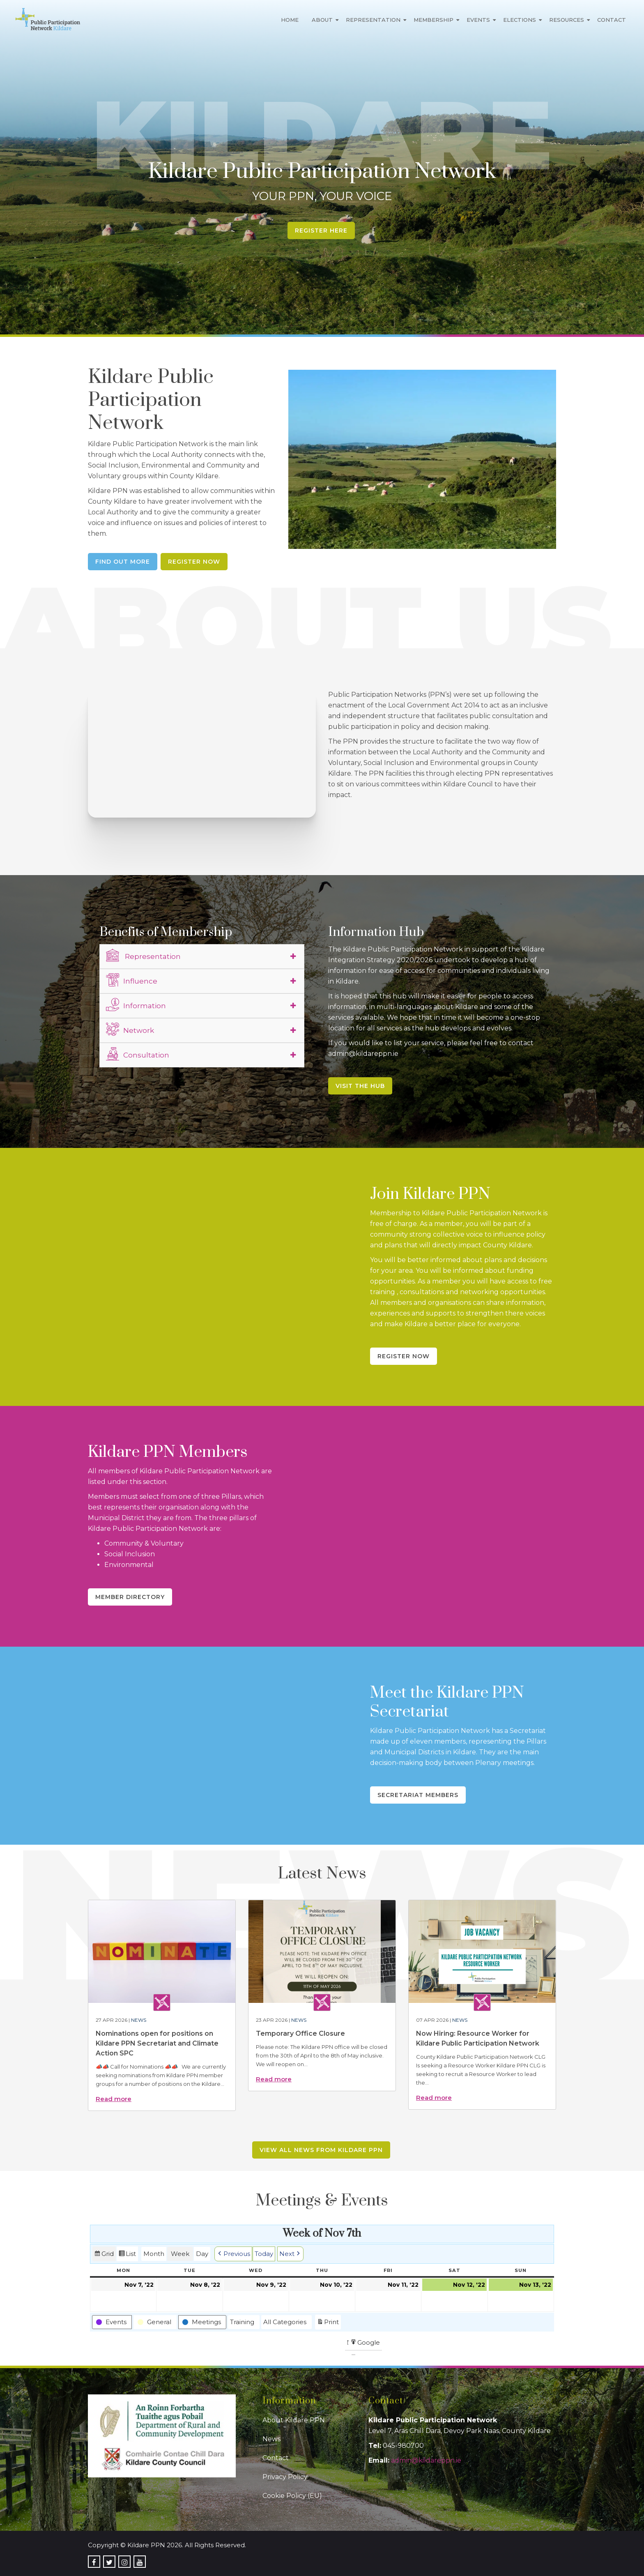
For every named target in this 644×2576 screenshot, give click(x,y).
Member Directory (130, 1597)
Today (264, 2254)
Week (180, 2254)
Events (478, 19)
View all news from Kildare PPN (321, 2150)
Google (365, 2343)
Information (136, 1004)
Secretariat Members (417, 1795)
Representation (373, 19)
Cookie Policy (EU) (292, 2496)
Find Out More (122, 561)
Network (130, 1029)
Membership (433, 19)
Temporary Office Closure (300, 2033)
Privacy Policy (285, 2477)
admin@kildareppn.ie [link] (426, 2460)
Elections (519, 19)
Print (328, 2322)
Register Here (321, 230)
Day (202, 2254)
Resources (566, 19)
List (127, 2255)
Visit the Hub (360, 1086)
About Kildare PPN (293, 2420)
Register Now (194, 561)
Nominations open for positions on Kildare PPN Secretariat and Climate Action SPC (157, 2043)
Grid (104, 2255)
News (138, 2020)
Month (153, 2254)
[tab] (202, 956)
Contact (611, 19)
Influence (131, 979)
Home (290, 19)
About (322, 19)
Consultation (137, 1053)
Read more (113, 2099)
